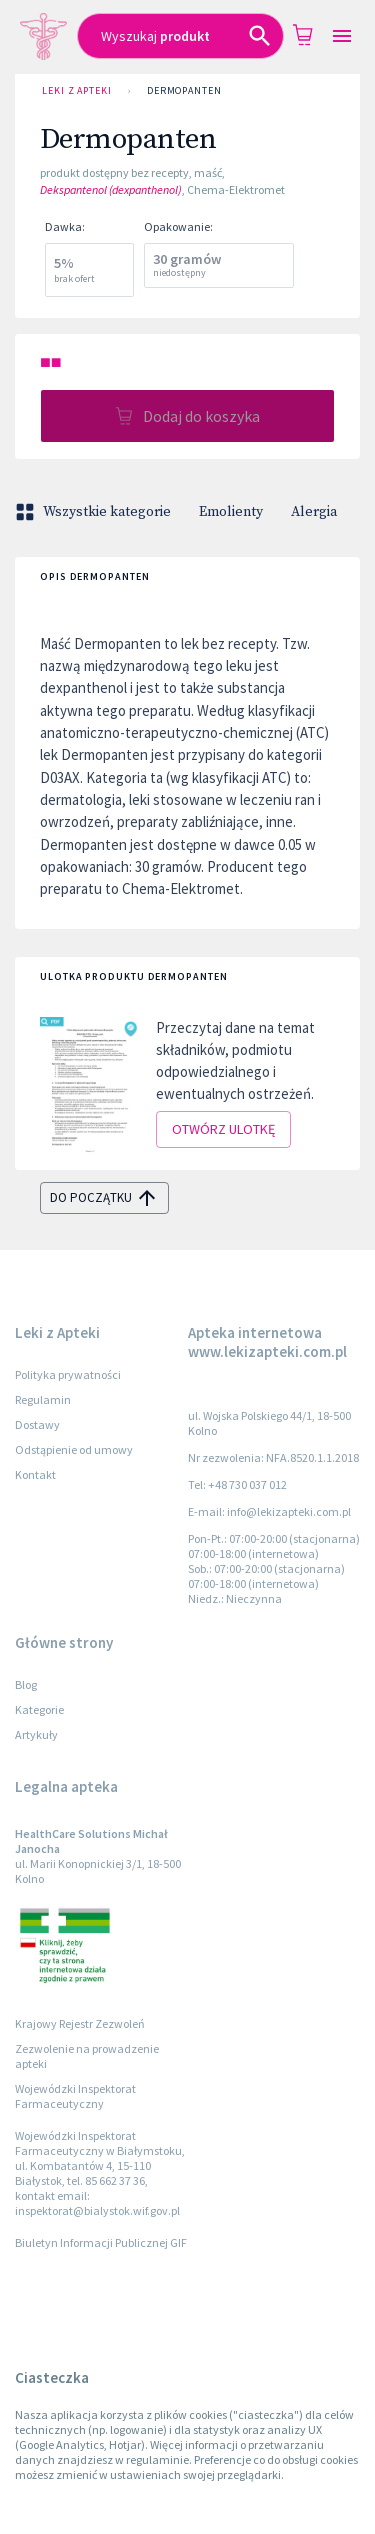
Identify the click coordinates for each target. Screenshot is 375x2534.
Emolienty (231, 512)
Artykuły (36, 1734)
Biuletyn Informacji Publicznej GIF (101, 2242)
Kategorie (39, 1709)
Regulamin (43, 1399)
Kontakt (35, 1474)
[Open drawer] (342, 36)
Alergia (314, 512)
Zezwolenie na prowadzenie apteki (87, 2056)
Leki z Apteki (77, 91)
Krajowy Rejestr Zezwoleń (80, 2023)
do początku (104, 1198)
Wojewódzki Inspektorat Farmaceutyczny (75, 2096)
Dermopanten (184, 91)
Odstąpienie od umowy (74, 1449)
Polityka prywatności (68, 1374)
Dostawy (37, 1424)
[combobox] (180, 36)
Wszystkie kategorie (95, 512)
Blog (26, 1684)
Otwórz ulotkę (223, 1129)
